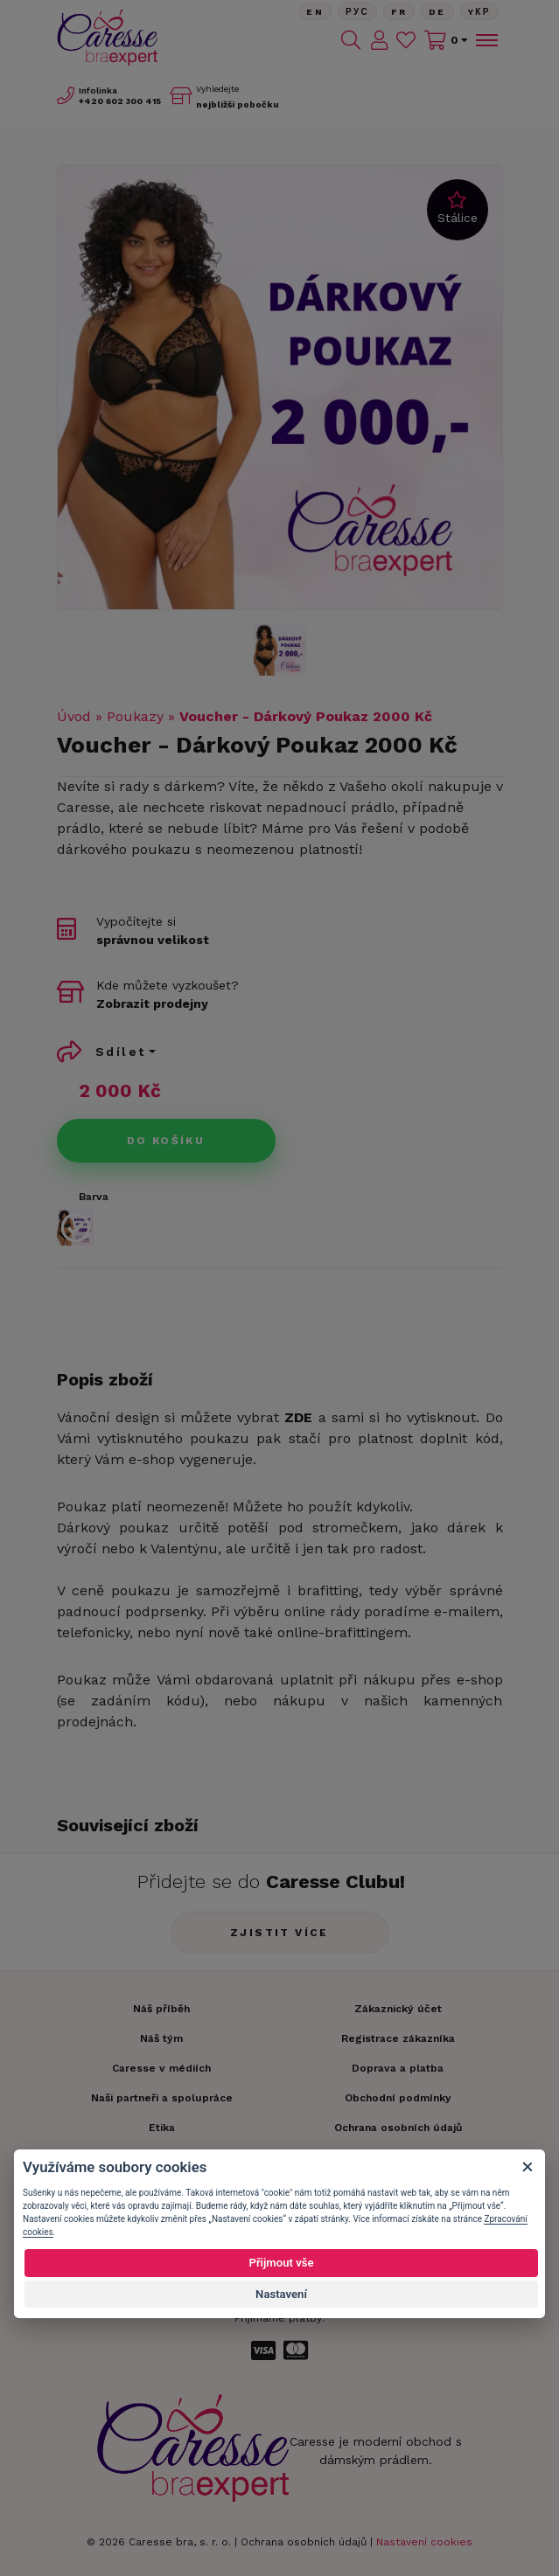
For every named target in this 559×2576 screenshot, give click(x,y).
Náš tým (161, 2038)
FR (399, 12)
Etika (162, 2127)
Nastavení (281, 2294)
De (437, 12)
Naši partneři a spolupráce (162, 2098)
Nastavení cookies (424, 2542)
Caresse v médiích (161, 2068)
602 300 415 (120, 101)
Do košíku (166, 1141)
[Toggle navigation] (485, 40)
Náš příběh (161, 2009)
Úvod (74, 716)
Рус (357, 12)
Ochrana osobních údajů (304, 2542)
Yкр (479, 12)
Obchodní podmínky (398, 2098)
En (315, 12)
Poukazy (135, 716)
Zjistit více (279, 1933)
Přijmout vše (280, 2262)
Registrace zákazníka (398, 2038)
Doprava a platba (398, 2068)
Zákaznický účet (398, 2009)
